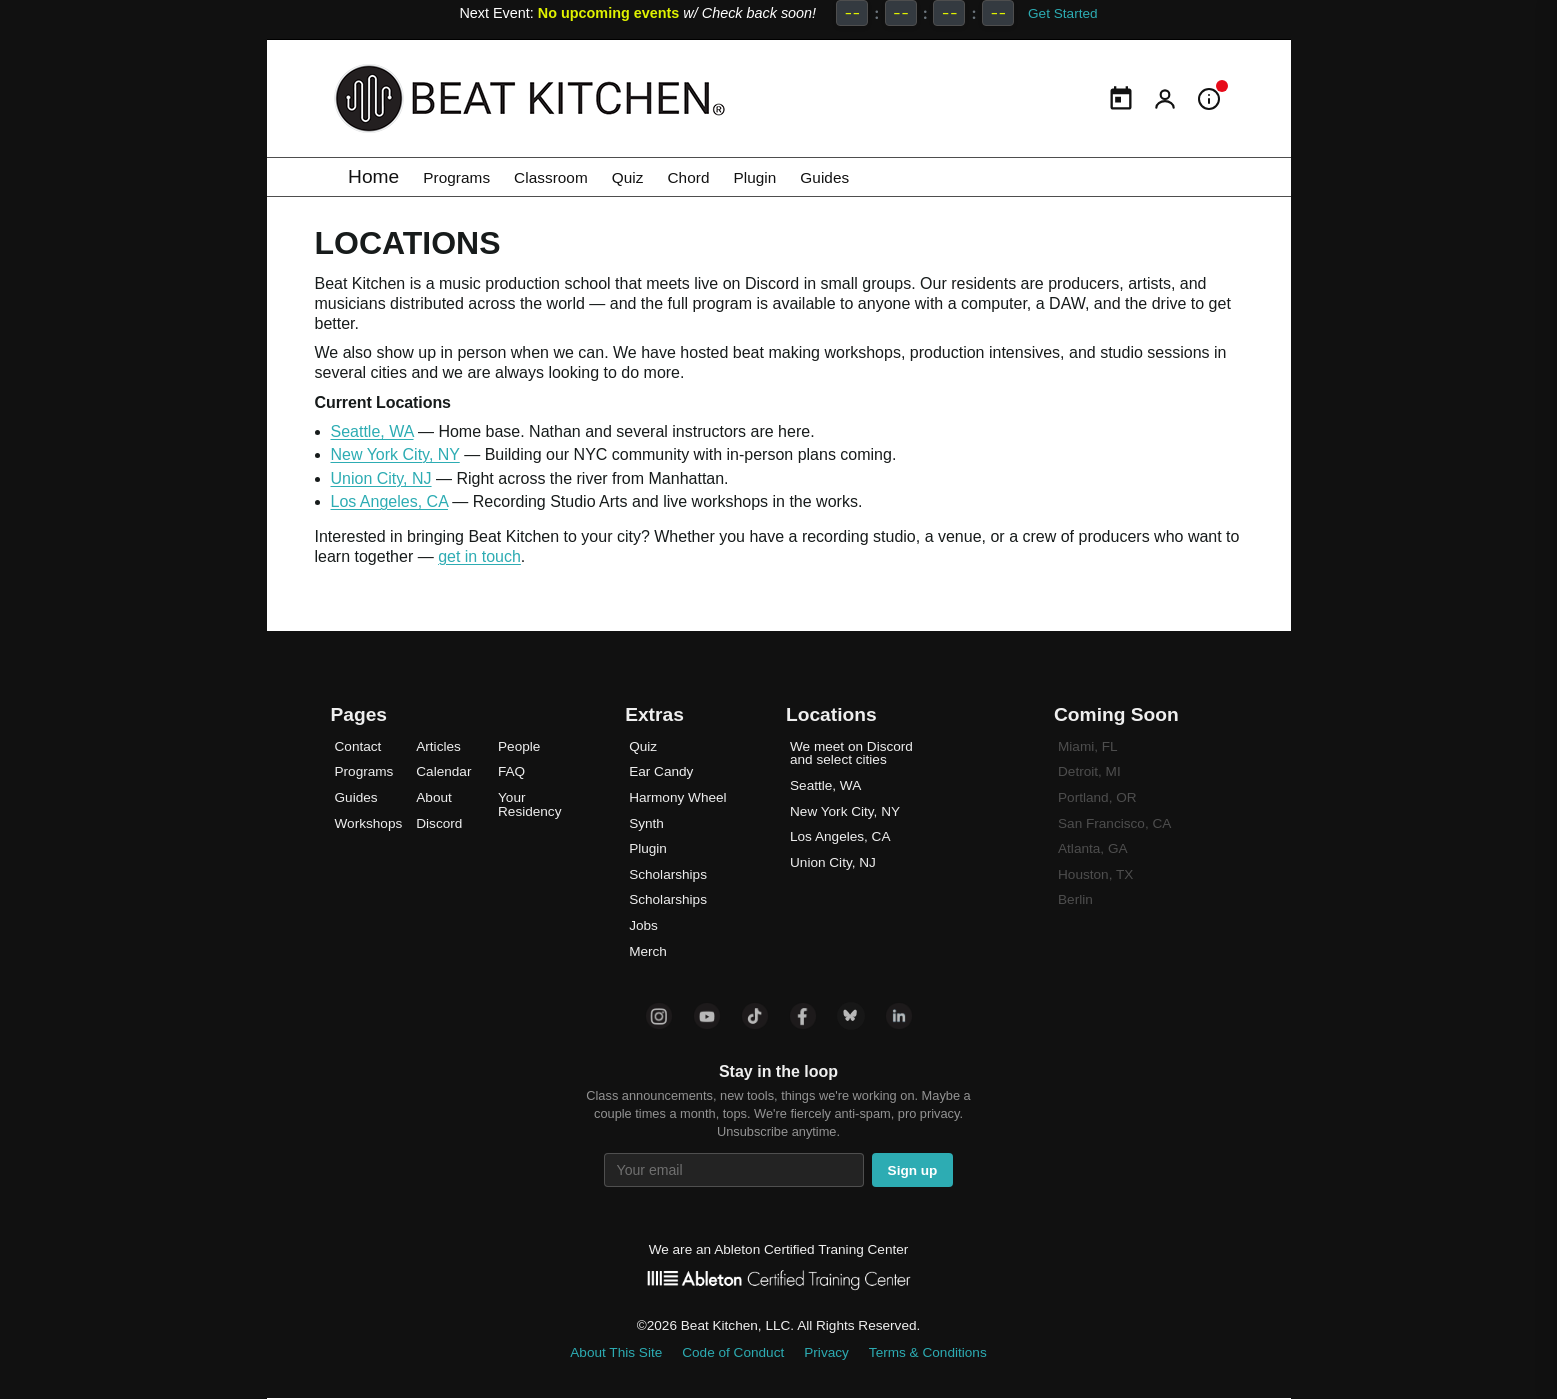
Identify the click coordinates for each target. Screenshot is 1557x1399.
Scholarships (668, 874)
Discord (439, 823)
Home (373, 176)
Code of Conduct (733, 1352)
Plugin (812, 176)
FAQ (511, 771)
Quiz (665, 176)
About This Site (616, 1352)
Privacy (826, 1352)
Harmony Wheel (677, 797)
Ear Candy (661, 771)
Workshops (369, 823)
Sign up (913, 1170)
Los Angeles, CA (389, 501)
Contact (358, 746)
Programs (464, 176)
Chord (736, 176)
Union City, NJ (381, 478)
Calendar (443, 771)
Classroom (576, 176)
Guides (893, 176)
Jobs (643, 925)
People (519, 746)
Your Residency (529, 804)
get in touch (479, 556)
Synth (646, 823)
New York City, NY (395, 454)
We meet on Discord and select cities (851, 753)
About (434, 797)
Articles (438, 746)
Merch (648, 951)
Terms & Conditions (928, 1352)
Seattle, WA (372, 431)
